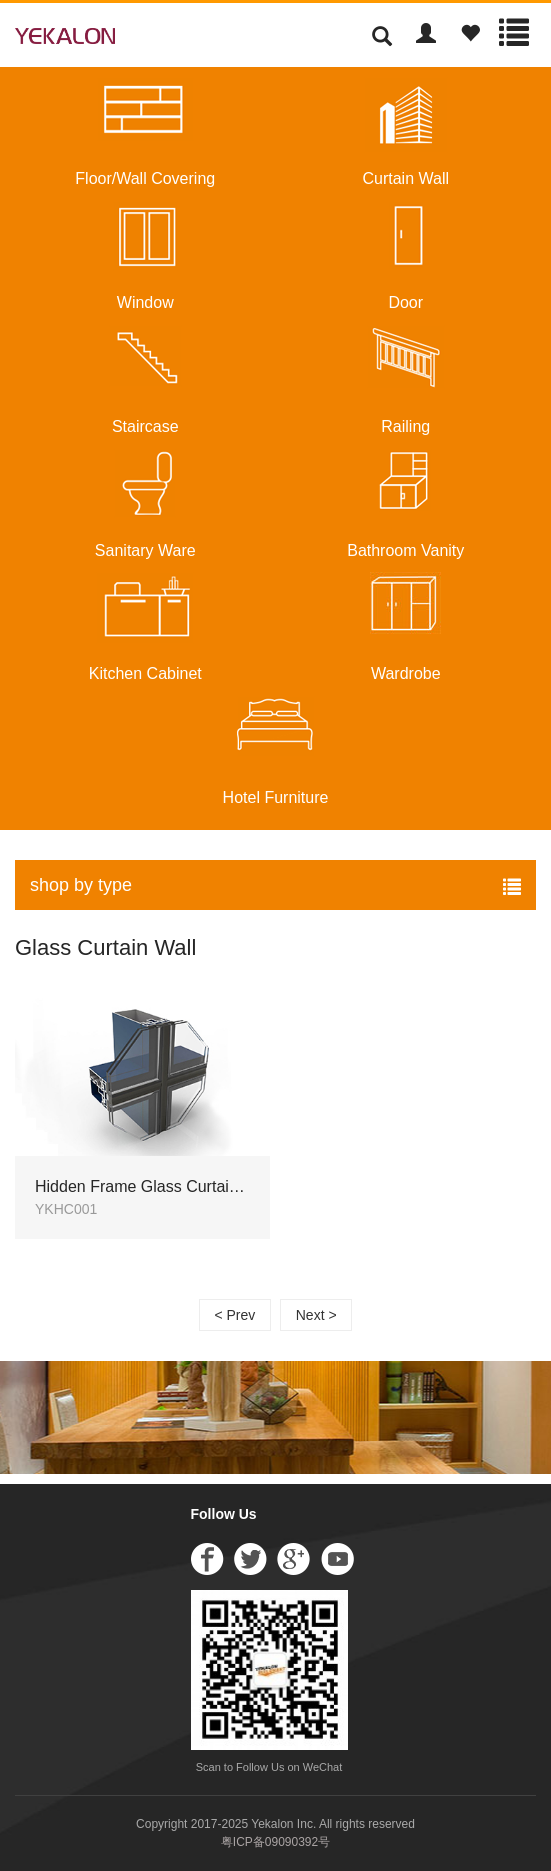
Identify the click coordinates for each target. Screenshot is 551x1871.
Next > (316, 1315)
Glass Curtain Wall (105, 947)
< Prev (234, 1315)
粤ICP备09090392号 (275, 1842)
